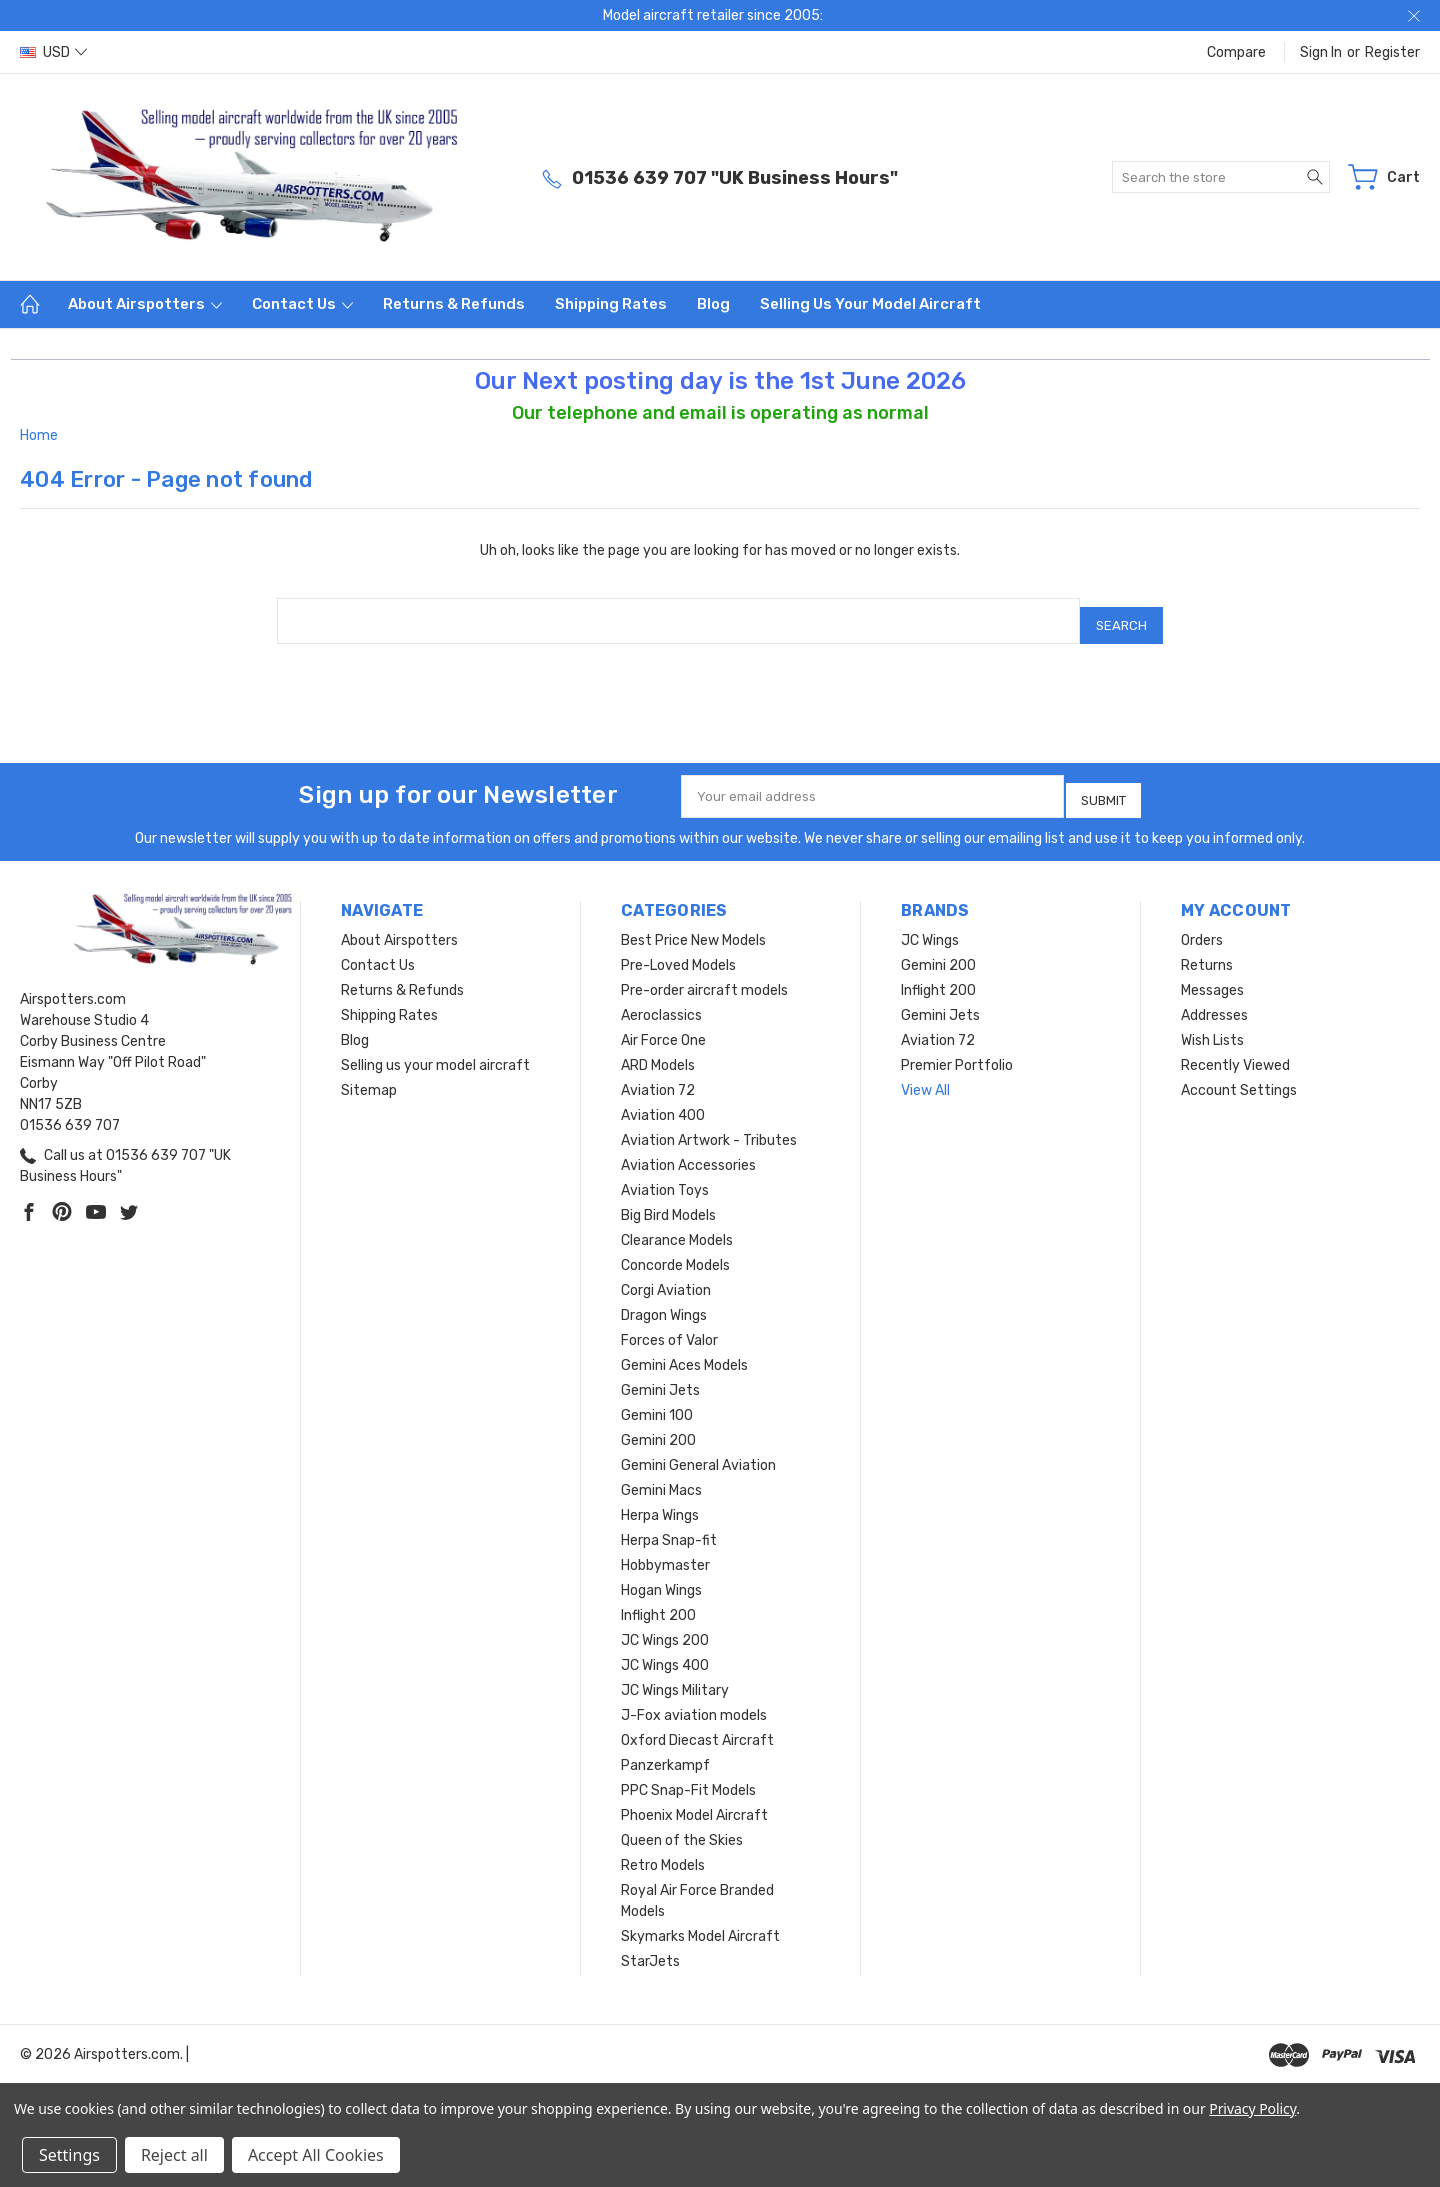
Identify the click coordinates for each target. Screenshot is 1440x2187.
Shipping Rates (611, 304)
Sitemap (369, 1075)
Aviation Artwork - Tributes (709, 1125)
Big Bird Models (668, 1200)
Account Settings (1239, 1075)
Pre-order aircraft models (704, 975)
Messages (1212, 975)
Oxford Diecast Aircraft (697, 1725)
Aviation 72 (658, 1075)
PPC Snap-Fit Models (688, 1775)
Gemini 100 (657, 1400)
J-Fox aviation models (694, 1700)
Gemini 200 (658, 1425)
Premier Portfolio (957, 1050)
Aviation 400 (663, 1100)
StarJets (650, 1946)
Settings (69, 2155)
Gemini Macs (661, 1475)
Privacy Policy (1252, 2108)
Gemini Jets (660, 1375)
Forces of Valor (669, 1325)
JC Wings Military (675, 1675)
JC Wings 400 (665, 1650)
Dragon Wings (664, 1300)
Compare (1236, 52)
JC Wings (930, 925)
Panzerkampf (665, 1750)
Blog (713, 304)
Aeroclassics (661, 1000)
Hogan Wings (661, 1575)
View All (925, 1075)
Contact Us (302, 304)
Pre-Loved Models (678, 950)
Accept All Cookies (316, 2155)
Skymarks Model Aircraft (700, 1921)
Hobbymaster (665, 1550)
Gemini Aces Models (684, 1350)
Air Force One (663, 1025)
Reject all (174, 2155)
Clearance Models (677, 1225)
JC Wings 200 (665, 1625)
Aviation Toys (665, 1175)
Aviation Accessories (688, 1150)
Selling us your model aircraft (870, 304)
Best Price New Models (693, 925)
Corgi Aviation (666, 1275)
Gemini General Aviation (698, 1450)
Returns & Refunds (454, 304)
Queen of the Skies (682, 1825)
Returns (1207, 950)
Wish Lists (1212, 1025)
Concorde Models (675, 1250)
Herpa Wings (660, 1500)
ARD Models (658, 1050)
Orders (1202, 925)
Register (1392, 52)
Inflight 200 (658, 1600)
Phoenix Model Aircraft (694, 1800)
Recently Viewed (1235, 1050)
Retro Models (663, 1850)
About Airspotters (145, 304)
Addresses (1214, 1000)
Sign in (1321, 52)
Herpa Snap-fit (669, 1525)
